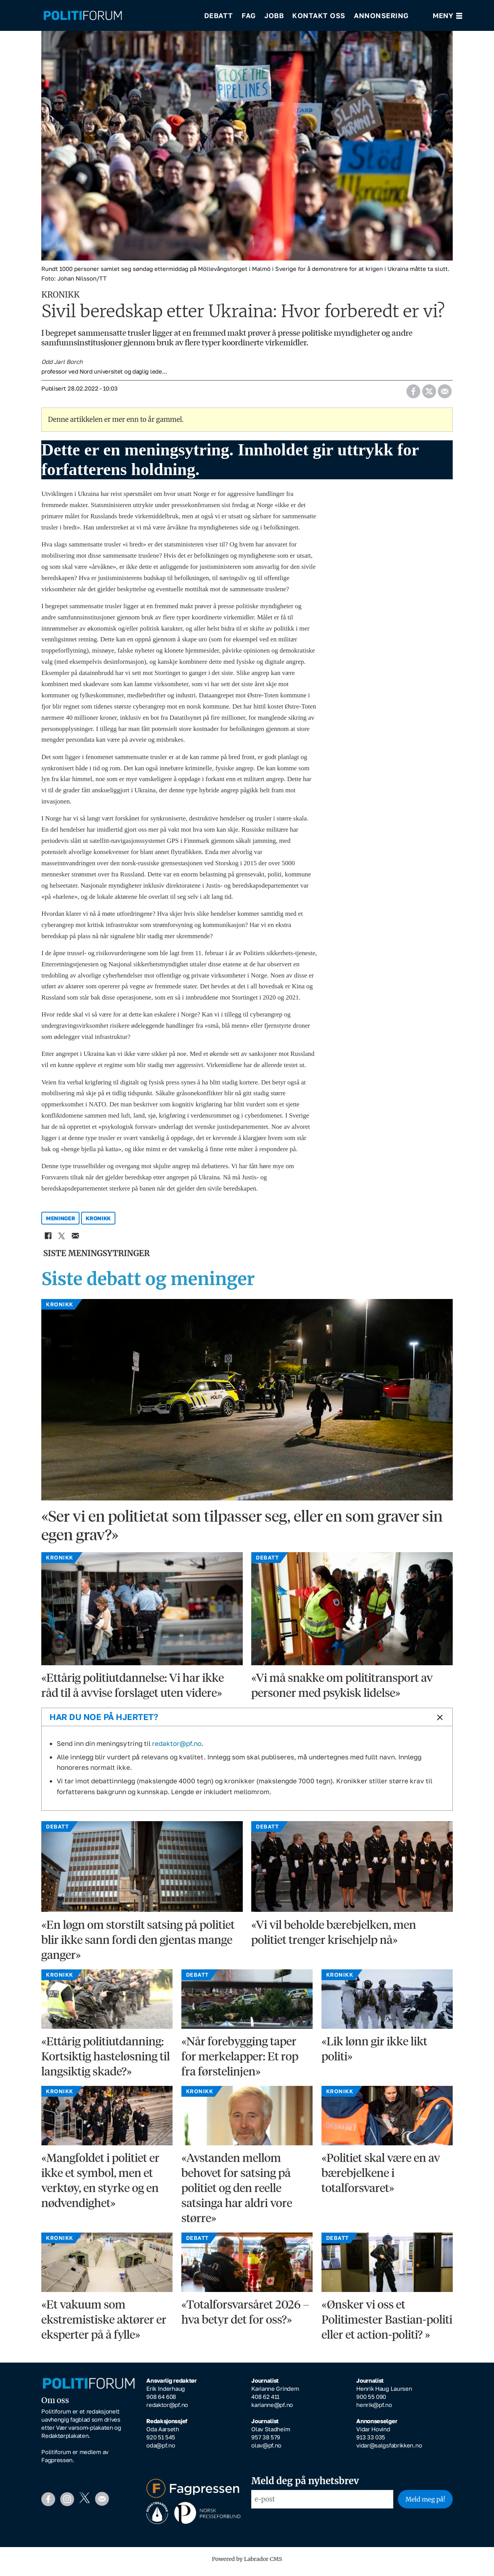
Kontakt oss (318, 15)
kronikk (98, 1223)
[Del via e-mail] (444, 394)
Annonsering (381, 15)
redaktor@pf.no (176, 1749)
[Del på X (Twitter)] (428, 394)
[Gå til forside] (82, 15)
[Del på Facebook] (413, 394)
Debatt (218, 15)
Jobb (274, 15)
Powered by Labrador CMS (247, 2564)
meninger (60, 1223)
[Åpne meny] (447, 16)
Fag (249, 15)
